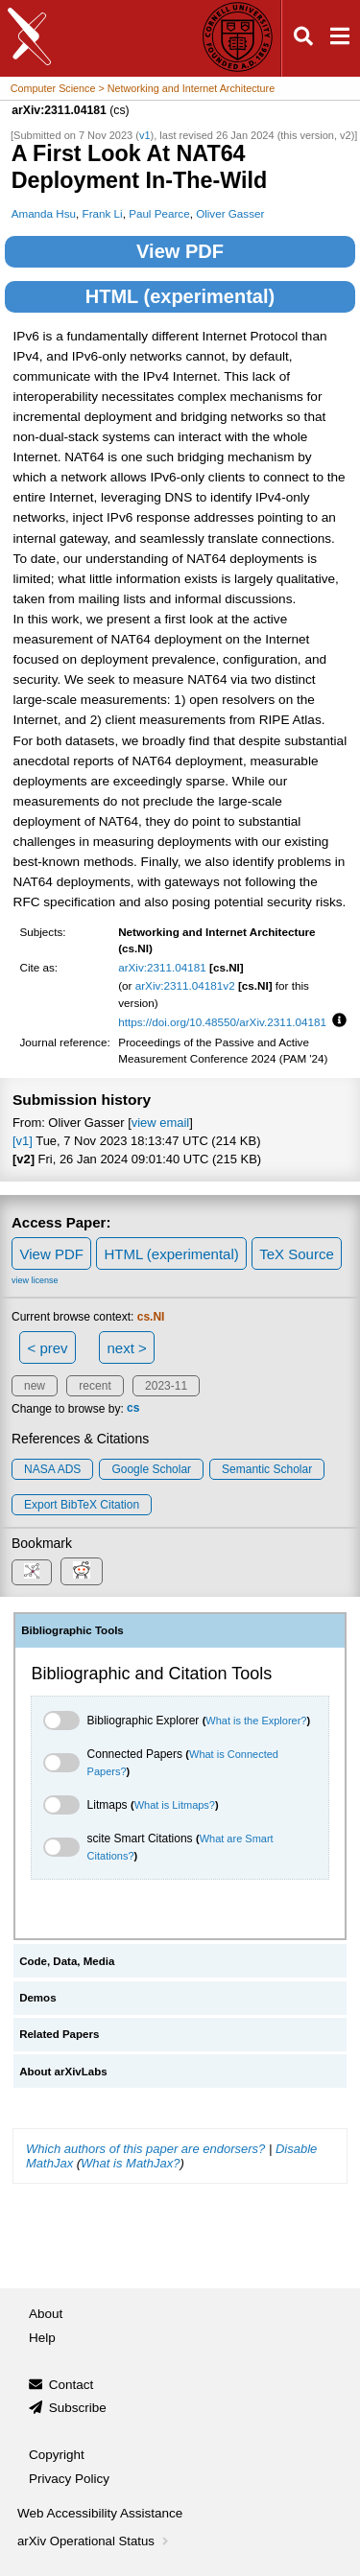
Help (42, 2337)
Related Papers (59, 2034)
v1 (145, 135)
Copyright (56, 2454)
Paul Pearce (159, 213)
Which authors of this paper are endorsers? (145, 2149)
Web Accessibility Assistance (99, 2513)
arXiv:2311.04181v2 (185, 985)
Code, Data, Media (66, 1961)
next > (126, 1348)
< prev (48, 1348)
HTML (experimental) (180, 296)
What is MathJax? (130, 2163)
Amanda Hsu (44, 213)
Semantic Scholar (267, 1469)
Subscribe (78, 2407)
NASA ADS (52, 1469)
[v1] (22, 1141)
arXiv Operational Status (94, 2541)
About (45, 2314)
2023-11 (166, 1386)
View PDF (180, 251)
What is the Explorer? (255, 1720)
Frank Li (103, 213)
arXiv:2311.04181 (162, 967)
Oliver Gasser (230, 213)
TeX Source (296, 1254)
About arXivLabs (63, 2071)
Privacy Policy (69, 2478)
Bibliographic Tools (72, 1630)
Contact (71, 2384)
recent (94, 1386)
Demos (37, 1997)
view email (160, 1122)
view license (35, 1280)
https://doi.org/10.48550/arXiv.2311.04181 (222, 1022)
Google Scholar (151, 1469)
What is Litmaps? (174, 1805)
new (34, 1386)
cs (133, 1409)
